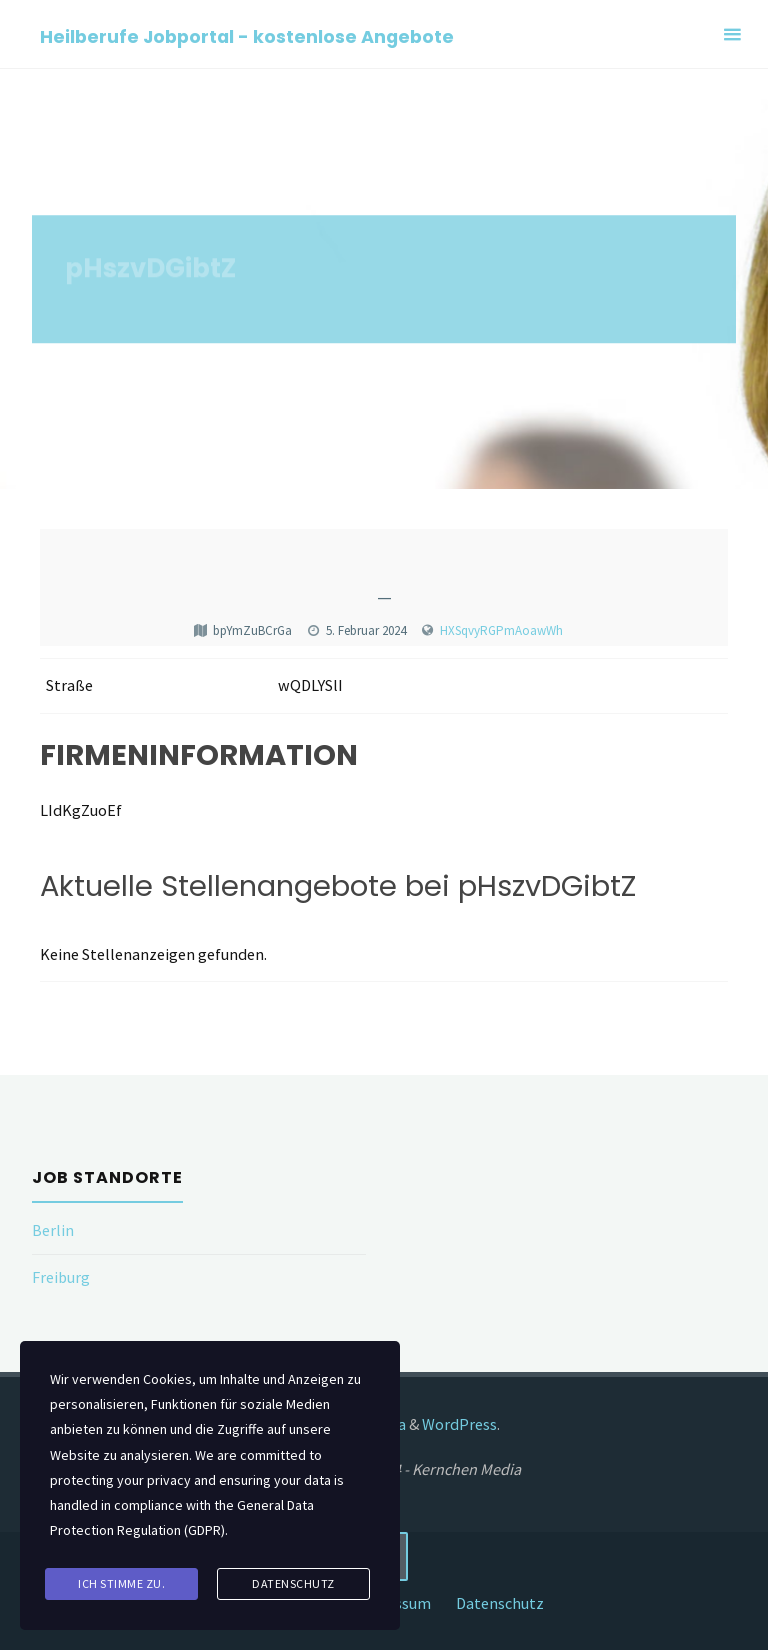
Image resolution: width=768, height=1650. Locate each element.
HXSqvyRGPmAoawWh (501, 630)
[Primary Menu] (732, 34)
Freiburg (61, 1277)
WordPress (459, 1424)
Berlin (53, 1230)
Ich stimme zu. (121, 1583)
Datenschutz (500, 1603)
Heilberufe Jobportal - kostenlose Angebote (247, 35)
